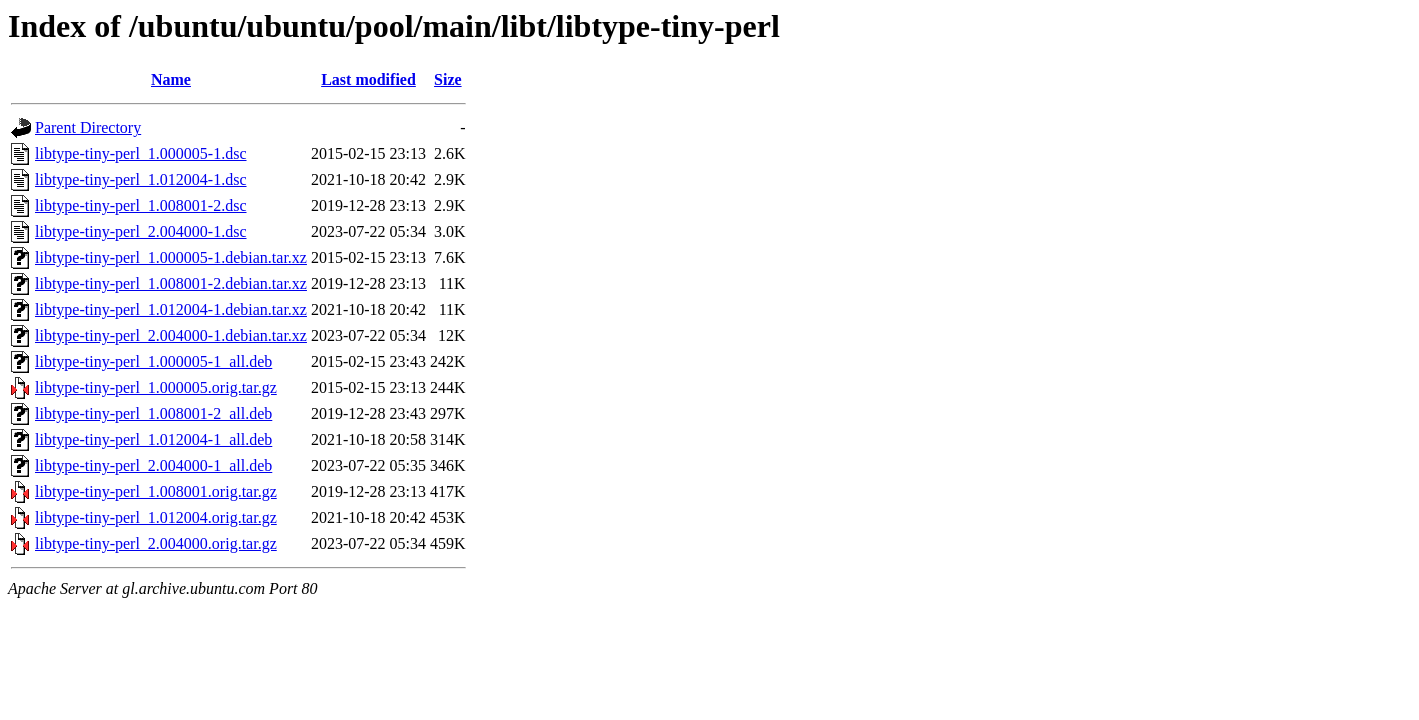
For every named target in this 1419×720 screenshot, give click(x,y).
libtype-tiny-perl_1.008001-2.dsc (141, 205)
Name (171, 79)
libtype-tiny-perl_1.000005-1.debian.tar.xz (171, 257)
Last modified (368, 79)
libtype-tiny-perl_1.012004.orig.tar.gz (156, 517)
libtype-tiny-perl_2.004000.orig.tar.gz (156, 543)
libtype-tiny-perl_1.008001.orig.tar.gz (156, 491)
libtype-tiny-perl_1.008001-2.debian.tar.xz (171, 283)
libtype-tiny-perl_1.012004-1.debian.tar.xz (171, 309)
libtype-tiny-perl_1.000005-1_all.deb (153, 361)
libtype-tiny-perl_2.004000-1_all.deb (153, 465)
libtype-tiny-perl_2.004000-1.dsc (141, 231)
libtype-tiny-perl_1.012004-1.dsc (141, 179)
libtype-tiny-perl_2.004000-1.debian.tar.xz (171, 335)
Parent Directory (88, 127)
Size (448, 79)
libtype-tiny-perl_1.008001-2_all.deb (153, 413)
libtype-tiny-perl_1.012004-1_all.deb (153, 439)
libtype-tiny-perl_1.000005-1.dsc (141, 153)
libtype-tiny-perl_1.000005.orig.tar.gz (156, 387)
